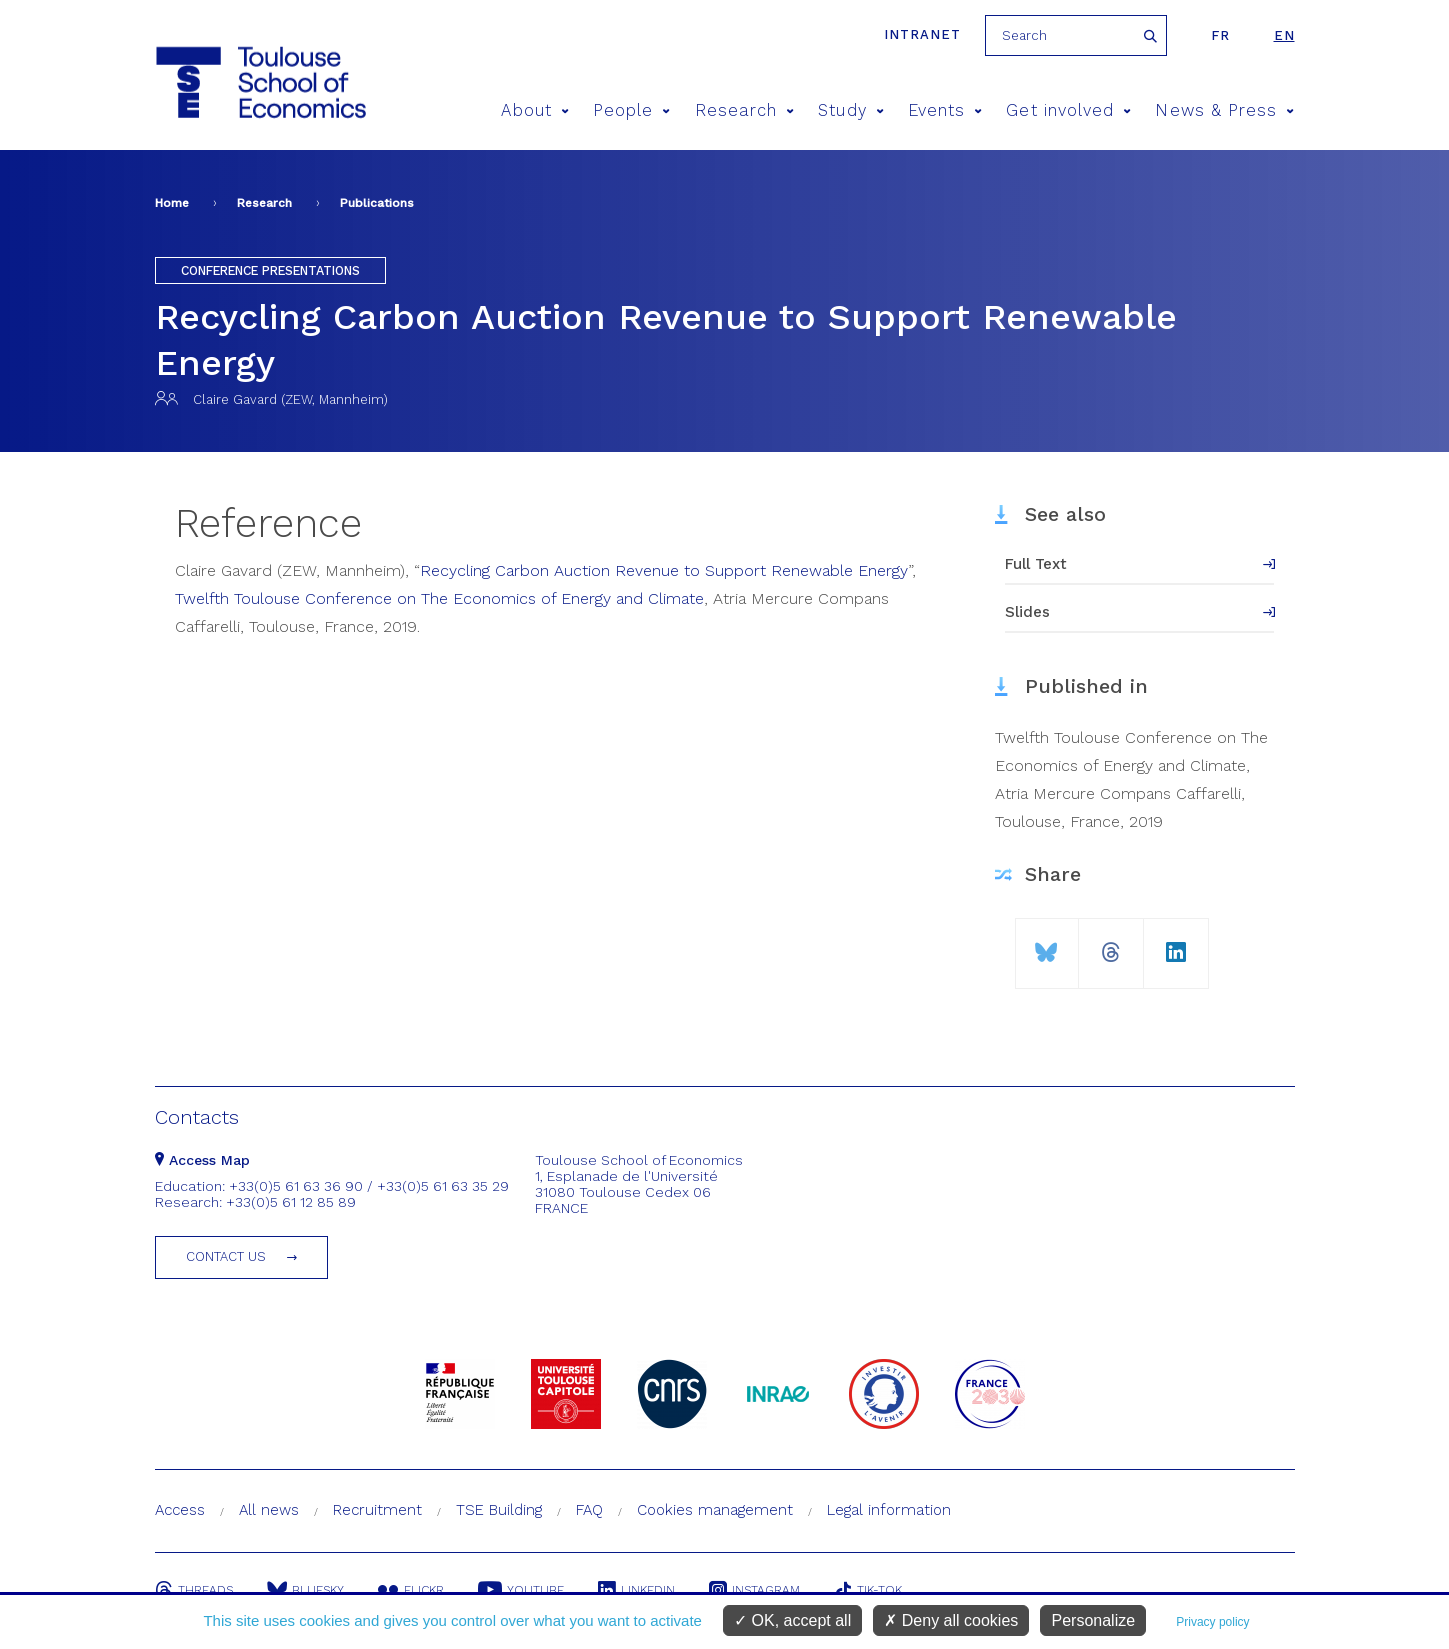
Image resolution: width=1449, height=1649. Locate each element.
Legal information (889, 1510)
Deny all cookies (951, 1620)
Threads (194, 1590)
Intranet (922, 34)
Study (851, 110)
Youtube (521, 1590)
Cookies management (715, 1510)
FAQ (589, 1510)
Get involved (1068, 110)
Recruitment (377, 1510)
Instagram (754, 1590)
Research (745, 110)
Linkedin (636, 1590)
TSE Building (499, 1510)
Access (180, 1510)
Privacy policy (1212, 1622)
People (632, 110)
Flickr (411, 1590)
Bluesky (305, 1590)
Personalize (1093, 1620)
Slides (1027, 612)
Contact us (226, 1256)
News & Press (1224, 110)
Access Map (202, 1160)
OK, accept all (792, 1620)
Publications (377, 203)
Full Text (1036, 564)
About (535, 110)
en (1284, 35)
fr (1220, 35)
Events (945, 110)
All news (269, 1510)
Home (172, 203)
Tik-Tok (868, 1590)
